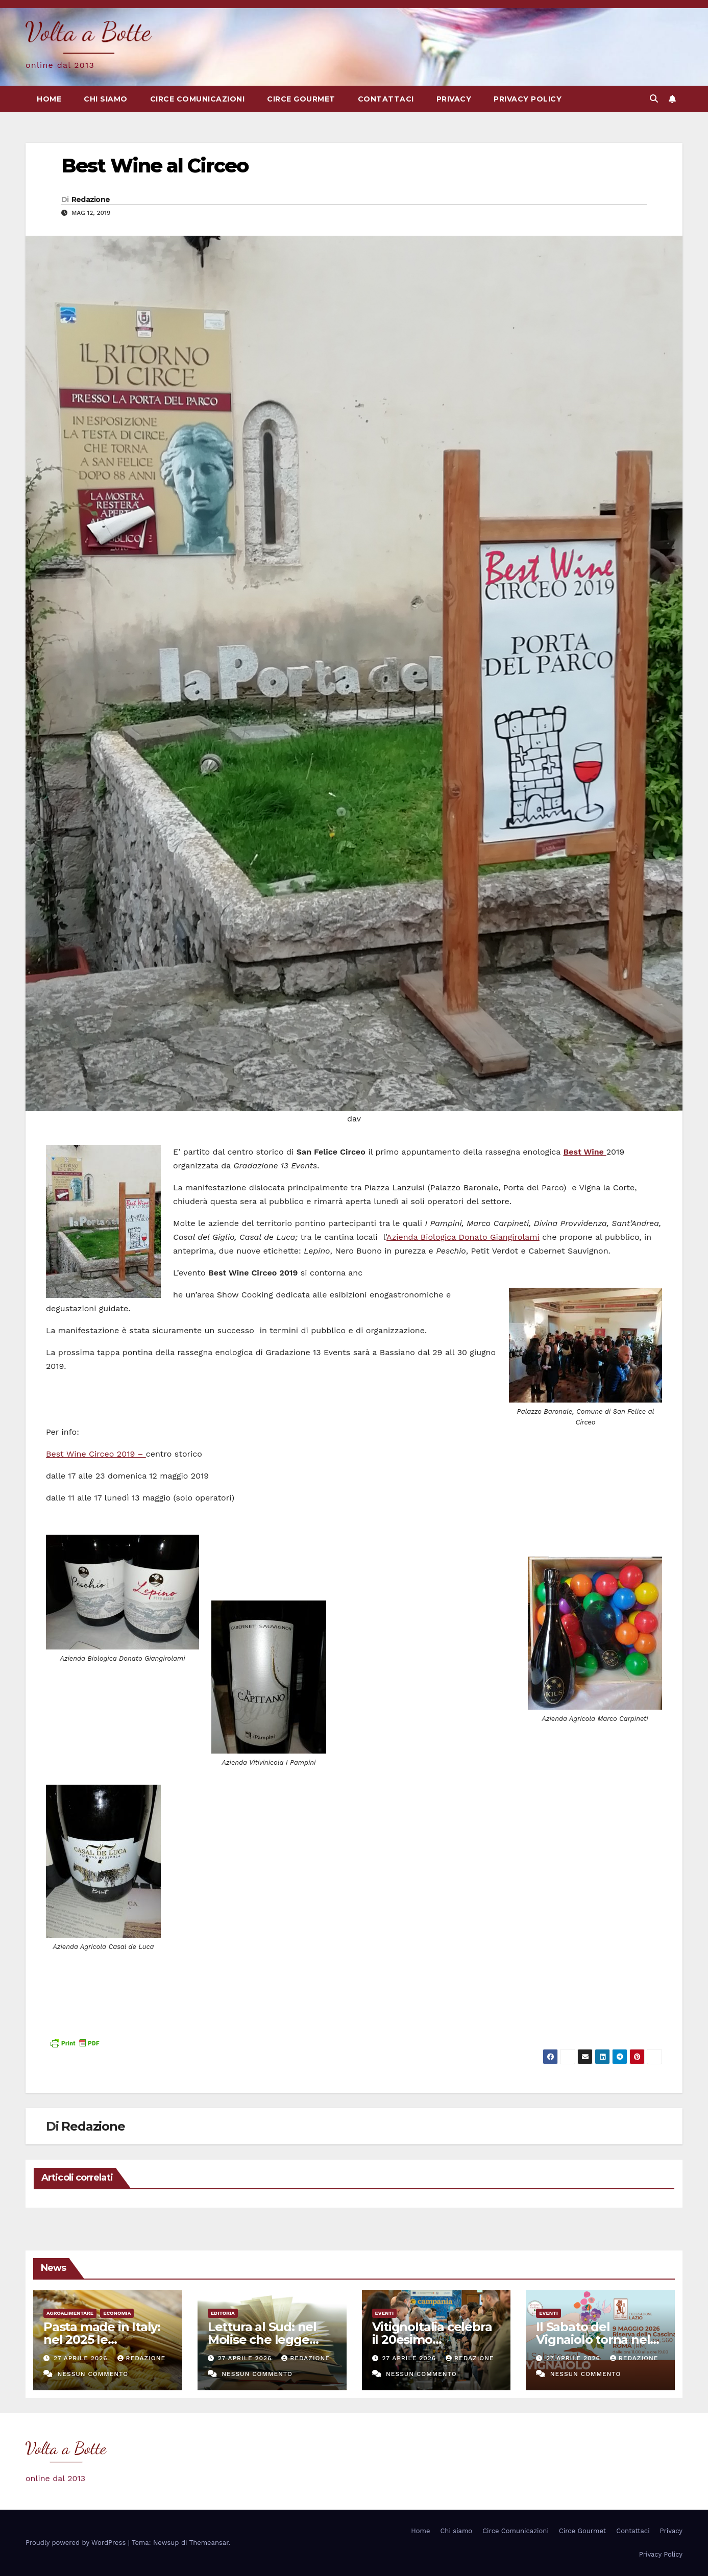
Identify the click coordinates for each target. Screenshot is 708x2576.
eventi (384, 2313)
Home (49, 99)
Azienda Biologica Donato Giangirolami (463, 1237)
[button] (654, 99)
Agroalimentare (69, 2313)
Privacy (454, 99)
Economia (117, 2313)
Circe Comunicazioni (197, 99)
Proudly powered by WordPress (77, 2542)
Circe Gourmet (301, 99)
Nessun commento (92, 2374)
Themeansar (209, 2542)
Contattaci (386, 99)
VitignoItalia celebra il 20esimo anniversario (432, 2339)
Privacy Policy (527, 99)
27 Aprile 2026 (82, 2358)
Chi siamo (106, 99)
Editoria (223, 2313)
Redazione (90, 199)
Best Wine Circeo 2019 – (96, 1454)
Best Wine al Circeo (154, 166)
